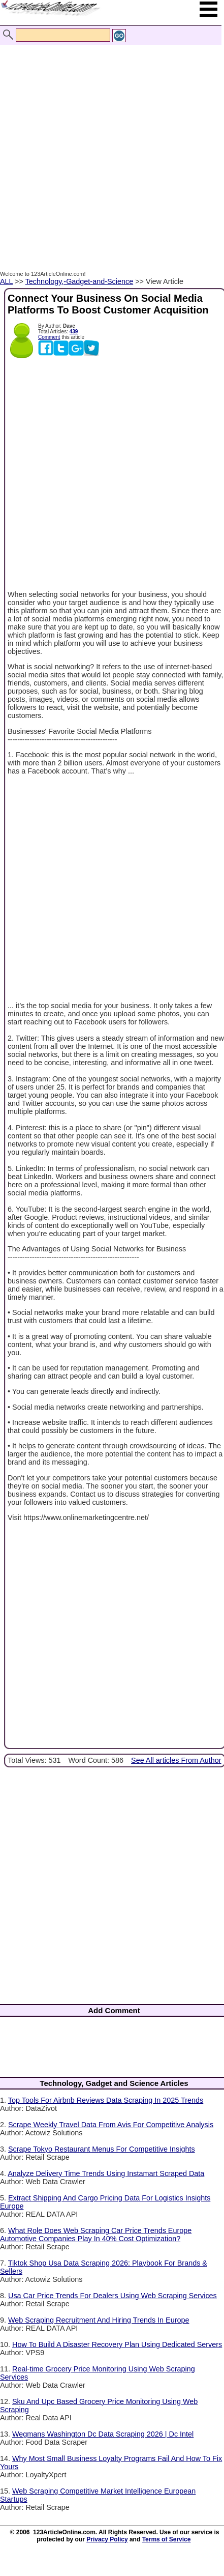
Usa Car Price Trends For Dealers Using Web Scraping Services (112, 2296)
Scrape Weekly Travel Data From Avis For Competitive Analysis (110, 2125)
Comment (49, 337)
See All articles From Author (176, 1760)
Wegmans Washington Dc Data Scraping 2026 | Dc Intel (103, 2434)
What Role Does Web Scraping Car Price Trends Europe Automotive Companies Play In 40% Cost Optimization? (95, 2234)
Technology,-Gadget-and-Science (79, 281)
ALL (6, 281)
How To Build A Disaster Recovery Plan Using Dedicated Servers (117, 2344)
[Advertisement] (109, 146)
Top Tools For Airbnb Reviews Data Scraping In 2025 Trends (106, 2100)
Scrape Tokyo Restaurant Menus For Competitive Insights (101, 2149)
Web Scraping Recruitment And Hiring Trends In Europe (98, 2320)
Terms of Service (166, 2539)
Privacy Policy (106, 2539)
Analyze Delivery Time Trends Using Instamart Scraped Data (106, 2173)
